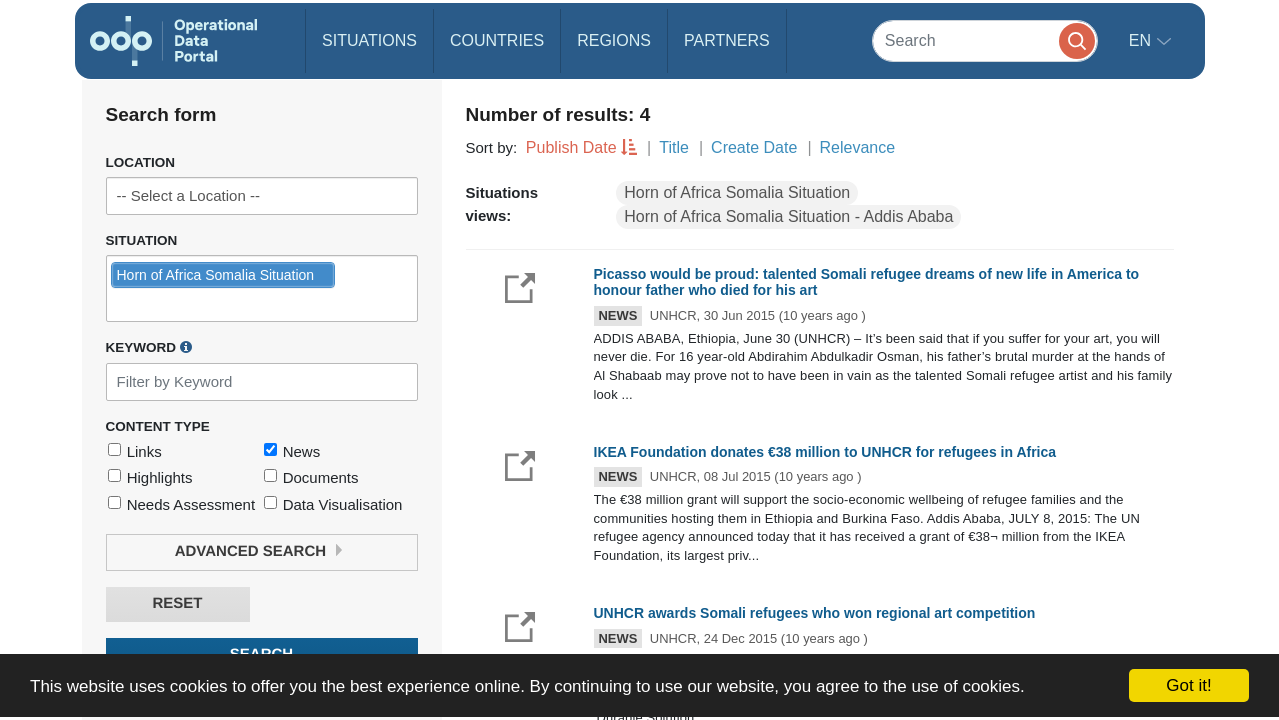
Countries (497, 40)
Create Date (754, 147)
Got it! (1188, 685)
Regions (614, 40)
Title (674, 147)
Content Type (158, 426)
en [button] (1142, 40)
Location (141, 162)
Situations (369, 40)
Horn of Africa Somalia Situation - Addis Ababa (788, 216)
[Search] (985, 40)
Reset (177, 603)
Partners (727, 40)
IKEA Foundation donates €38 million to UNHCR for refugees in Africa (825, 452)
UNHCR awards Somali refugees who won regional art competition (815, 613)
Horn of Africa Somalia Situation (737, 192)
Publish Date (571, 147)
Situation (142, 240)
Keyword (149, 347)
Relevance (858, 147)
